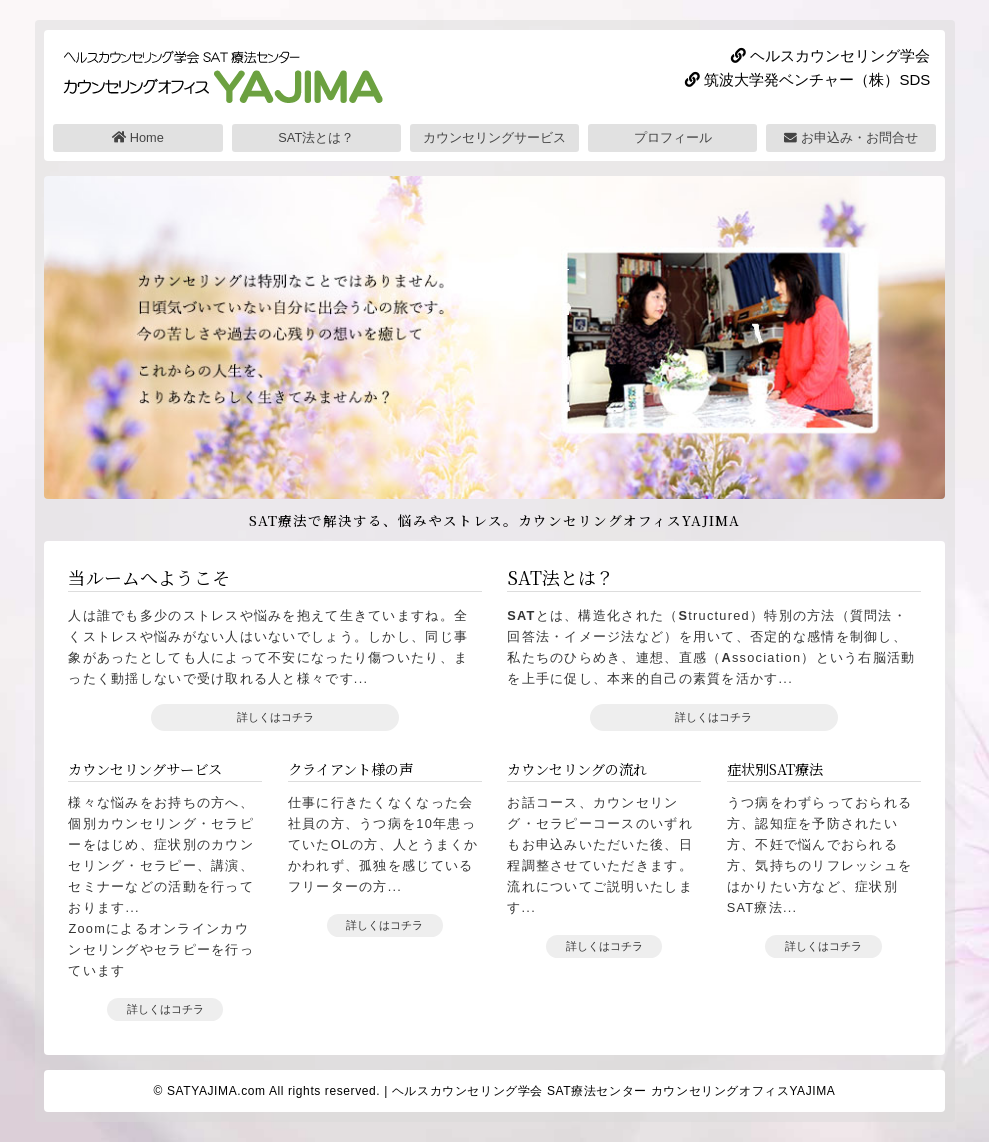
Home (138, 137)
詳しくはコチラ (275, 717)
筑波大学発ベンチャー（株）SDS (807, 79)
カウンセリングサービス (494, 137)
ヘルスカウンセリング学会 (830, 55)
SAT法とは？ (316, 137)
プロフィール (673, 137)
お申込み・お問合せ (851, 137)
